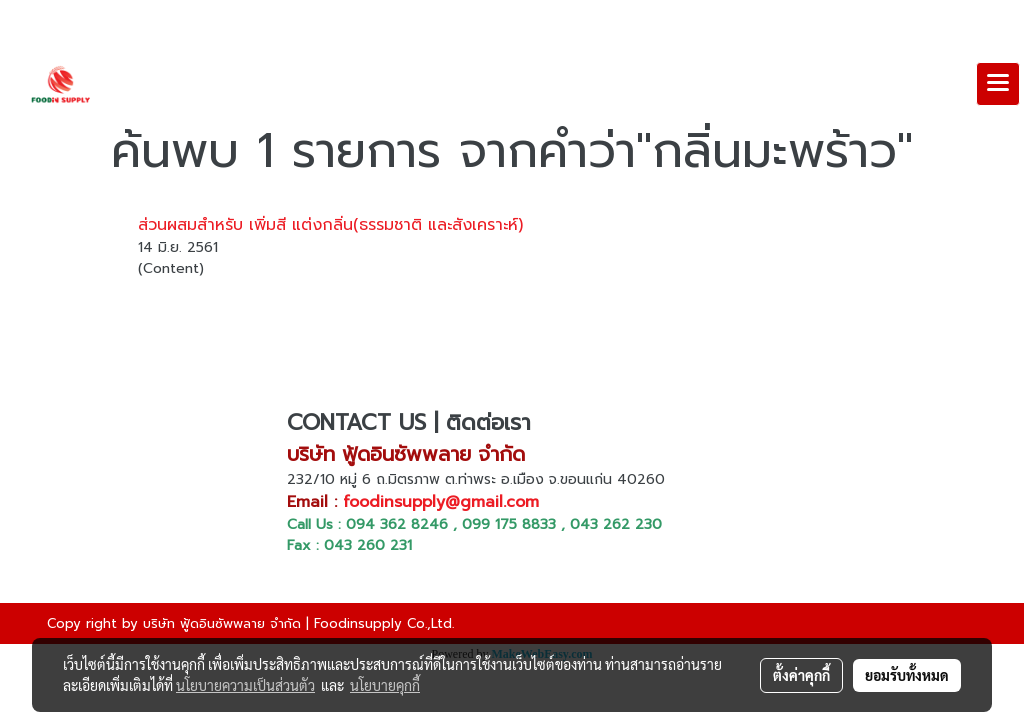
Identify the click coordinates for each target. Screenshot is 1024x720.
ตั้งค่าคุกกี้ (801, 675)
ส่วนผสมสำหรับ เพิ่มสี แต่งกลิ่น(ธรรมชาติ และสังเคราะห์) (330, 225)
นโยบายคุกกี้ (385, 685)
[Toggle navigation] (998, 84)
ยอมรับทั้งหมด (907, 675)
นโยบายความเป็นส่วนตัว (245, 685)
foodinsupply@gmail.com (441, 502)
